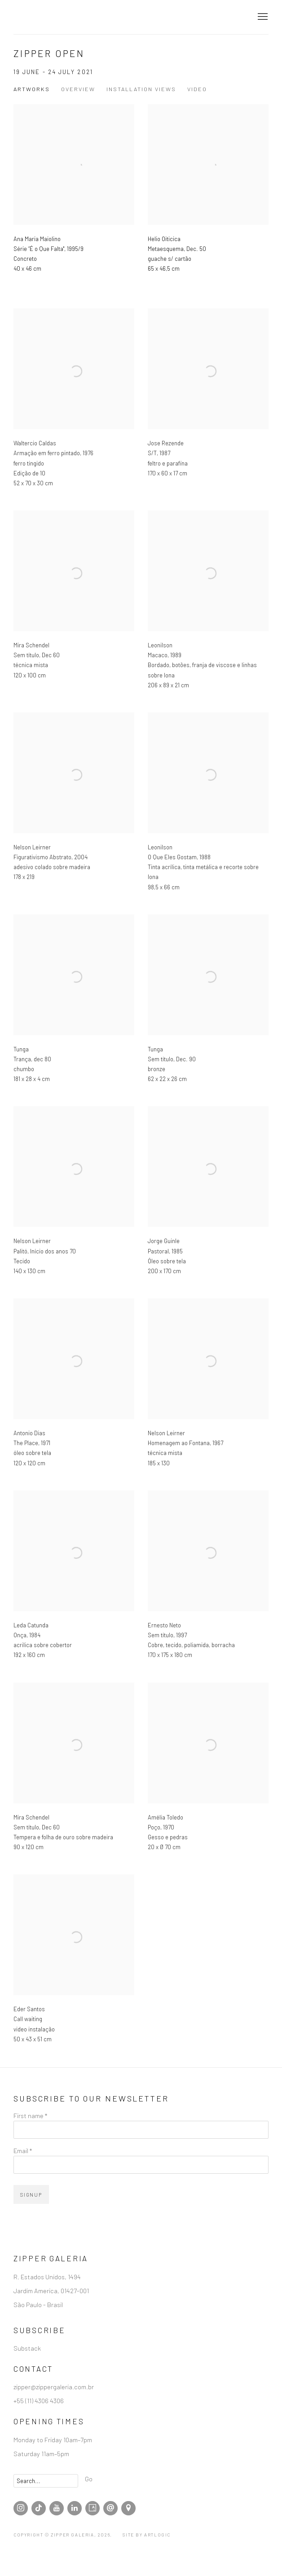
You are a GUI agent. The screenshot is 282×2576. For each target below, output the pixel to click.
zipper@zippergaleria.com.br (53, 2387)
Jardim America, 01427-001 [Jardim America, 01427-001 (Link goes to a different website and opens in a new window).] (51, 2290)
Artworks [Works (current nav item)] (31, 88)
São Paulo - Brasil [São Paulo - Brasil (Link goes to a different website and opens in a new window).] (38, 2304)
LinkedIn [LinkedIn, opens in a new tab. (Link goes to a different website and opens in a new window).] (74, 2508)
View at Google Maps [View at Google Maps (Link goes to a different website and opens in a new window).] (128, 2508)
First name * (30, 2115)
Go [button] (89, 2479)
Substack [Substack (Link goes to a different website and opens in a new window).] (27, 2348)
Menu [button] (262, 17)
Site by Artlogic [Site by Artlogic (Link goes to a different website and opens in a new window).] (147, 2534)
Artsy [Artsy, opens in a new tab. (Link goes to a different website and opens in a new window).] (92, 2508)
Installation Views (141, 88)
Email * (22, 2150)
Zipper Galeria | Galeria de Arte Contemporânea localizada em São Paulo (62, 17)
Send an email (110, 2508)
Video (197, 88)
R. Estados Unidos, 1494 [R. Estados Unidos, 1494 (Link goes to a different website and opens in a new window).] (47, 2277)
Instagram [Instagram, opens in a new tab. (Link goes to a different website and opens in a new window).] (20, 2508)
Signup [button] (31, 2195)
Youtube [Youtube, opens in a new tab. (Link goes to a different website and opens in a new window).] (56, 2508)
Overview (78, 88)
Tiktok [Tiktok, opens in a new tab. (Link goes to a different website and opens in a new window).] (38, 2508)
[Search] (45, 2481)
